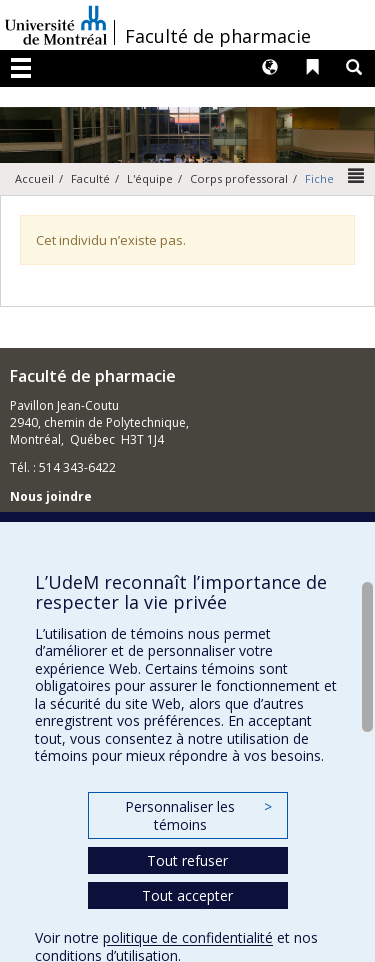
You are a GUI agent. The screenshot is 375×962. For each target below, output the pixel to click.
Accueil (34, 178)
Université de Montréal (56, 25)
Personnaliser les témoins (198, 815)
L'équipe (150, 178)
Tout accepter (187, 895)
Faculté (90, 178)
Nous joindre (51, 496)
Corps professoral (239, 178)
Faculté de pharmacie (218, 36)
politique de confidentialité (188, 937)
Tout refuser (187, 860)
